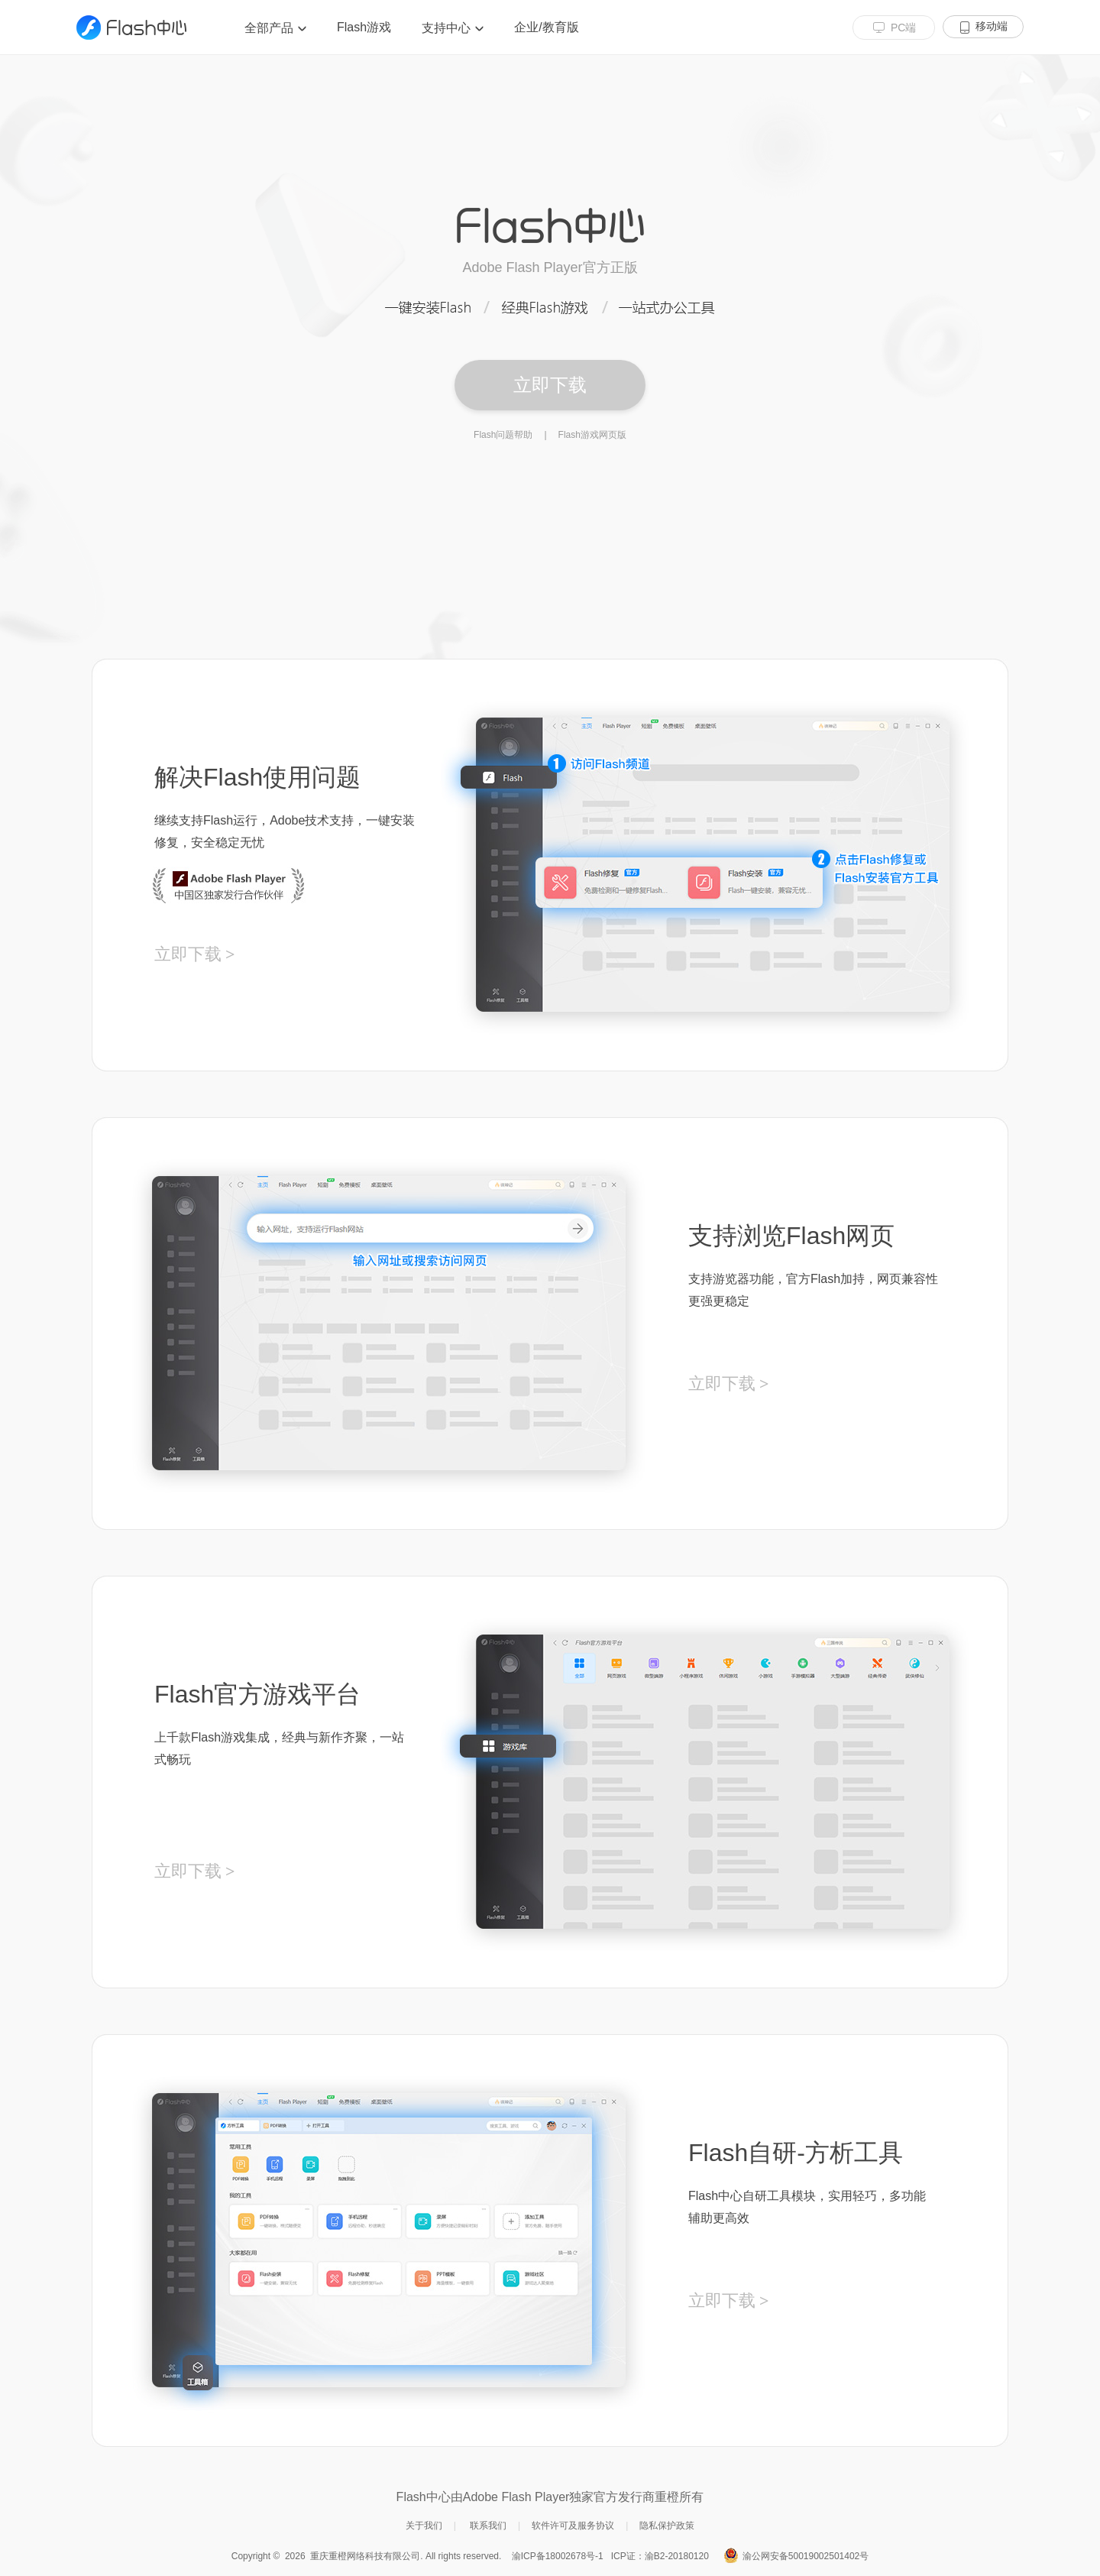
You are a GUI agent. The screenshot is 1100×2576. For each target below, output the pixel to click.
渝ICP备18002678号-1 (557, 2556)
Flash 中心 (131, 27)
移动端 (991, 26)
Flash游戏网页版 (592, 434)
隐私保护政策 (666, 2525)
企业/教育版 (546, 27)
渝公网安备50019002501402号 (805, 2556)
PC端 (903, 27)
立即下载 (550, 384)
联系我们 (488, 2525)
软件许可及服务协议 (573, 2525)
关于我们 (424, 2525)
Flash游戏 (364, 27)
